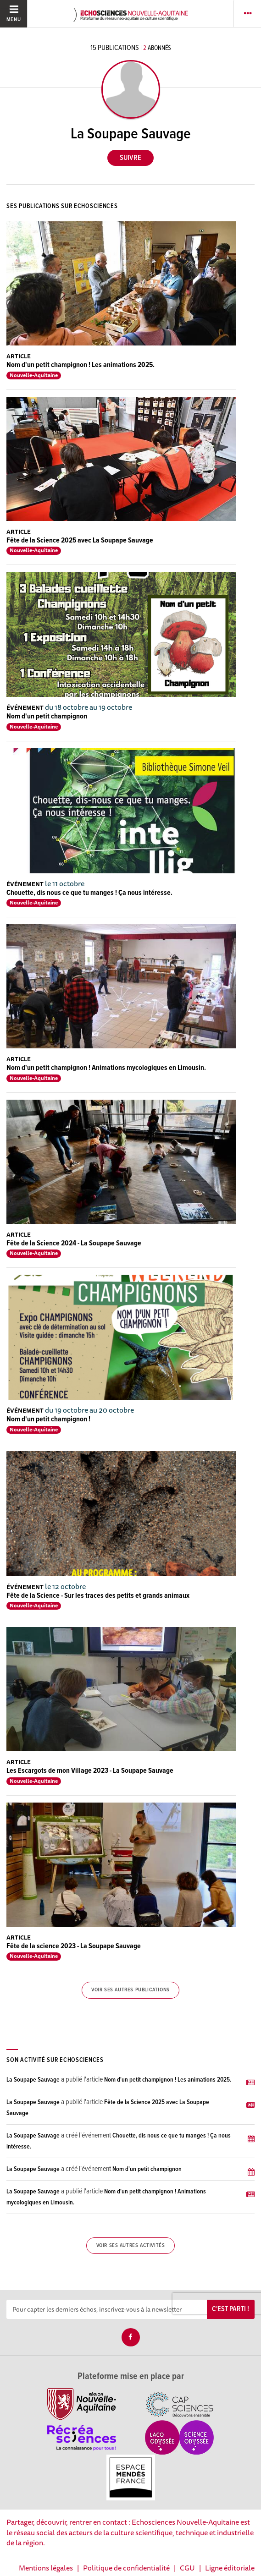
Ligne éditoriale (230, 2568)
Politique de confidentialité (126, 2568)
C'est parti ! (230, 2309)
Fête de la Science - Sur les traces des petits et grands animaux (97, 1595)
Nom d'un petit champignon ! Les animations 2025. (80, 365)
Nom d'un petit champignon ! (48, 1419)
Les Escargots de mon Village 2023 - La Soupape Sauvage (89, 1771)
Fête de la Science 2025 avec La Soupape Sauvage (79, 540)
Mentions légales (46, 2568)
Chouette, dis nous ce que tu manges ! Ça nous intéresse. (89, 893)
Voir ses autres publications (130, 1990)
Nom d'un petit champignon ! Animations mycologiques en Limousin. (106, 1068)
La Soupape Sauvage (33, 2080)
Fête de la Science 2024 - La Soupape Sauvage (73, 1243)
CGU (187, 2568)
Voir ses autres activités (130, 2245)
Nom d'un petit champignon (46, 716)
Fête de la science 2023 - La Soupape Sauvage (73, 1946)
